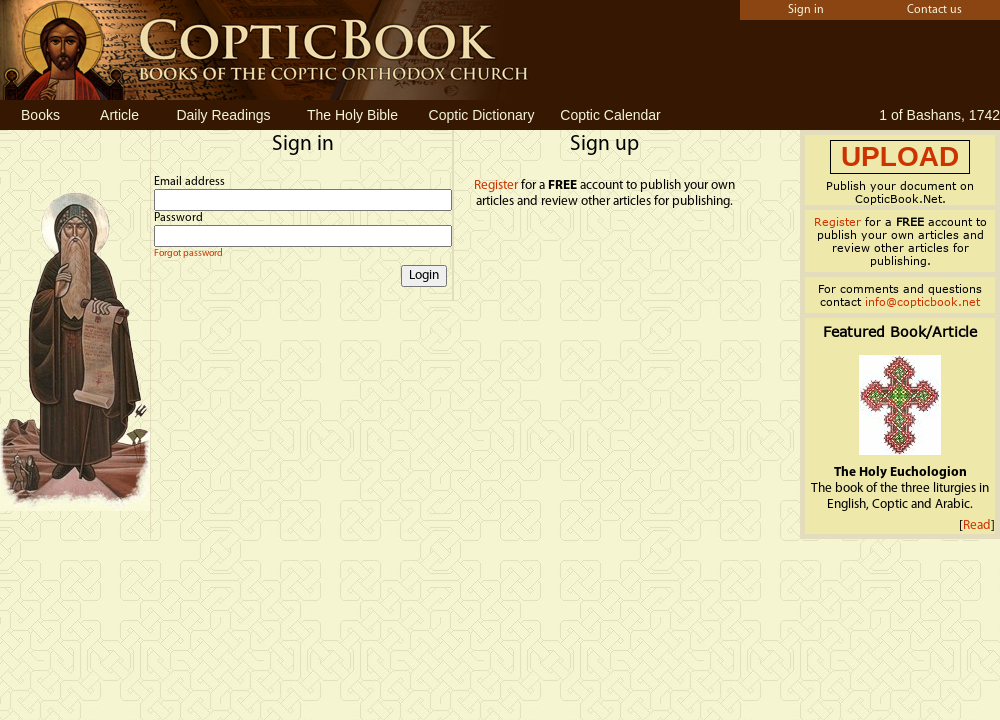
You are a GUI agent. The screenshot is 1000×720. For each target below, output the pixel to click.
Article (119, 115)
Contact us (934, 10)
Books (40, 115)
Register (496, 185)
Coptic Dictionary (482, 115)
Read (977, 525)
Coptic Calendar (610, 115)
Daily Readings (223, 115)
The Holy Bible (352, 115)
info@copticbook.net (922, 301)
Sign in (806, 10)
